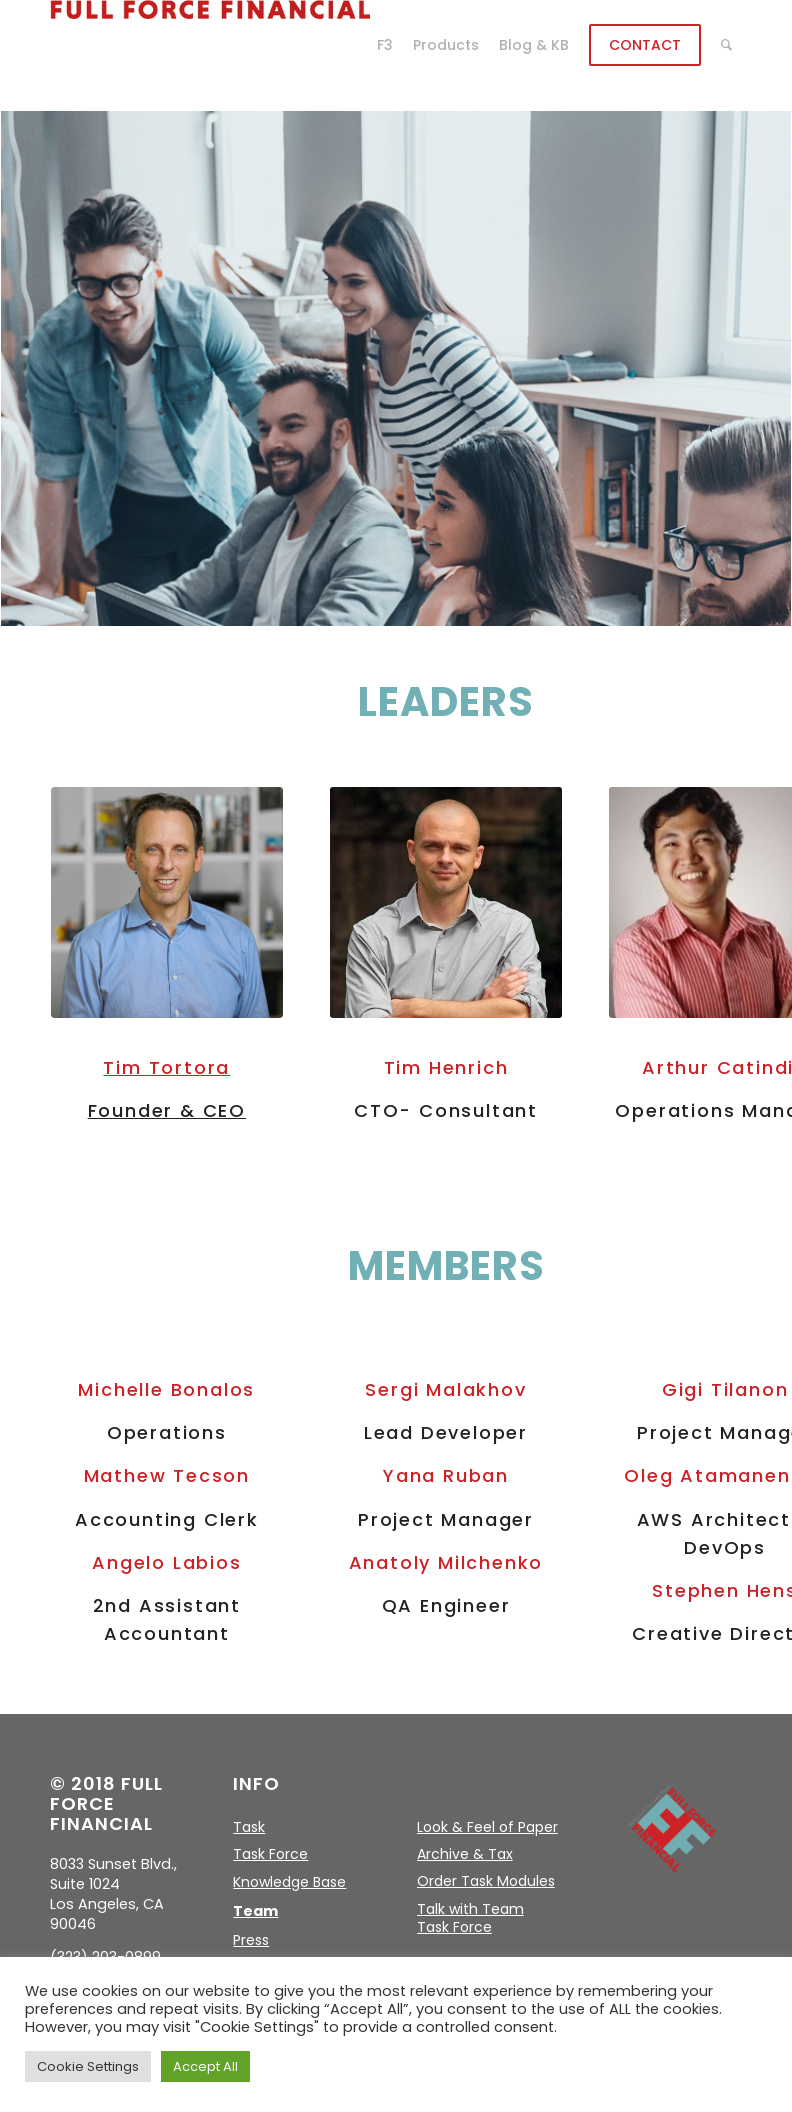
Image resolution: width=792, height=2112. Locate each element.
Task (249, 1827)
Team (255, 1911)
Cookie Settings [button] (88, 2066)
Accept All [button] (205, 2066)
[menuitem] (385, 45)
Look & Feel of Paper (487, 1827)
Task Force (270, 1854)
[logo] (210, 45)
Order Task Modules (486, 1881)
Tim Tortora (166, 1067)
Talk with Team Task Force (470, 1918)
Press (251, 1940)
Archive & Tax (465, 1854)
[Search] (726, 45)
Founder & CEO (167, 1110)
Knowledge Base (289, 1882)
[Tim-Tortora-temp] (167, 903)
